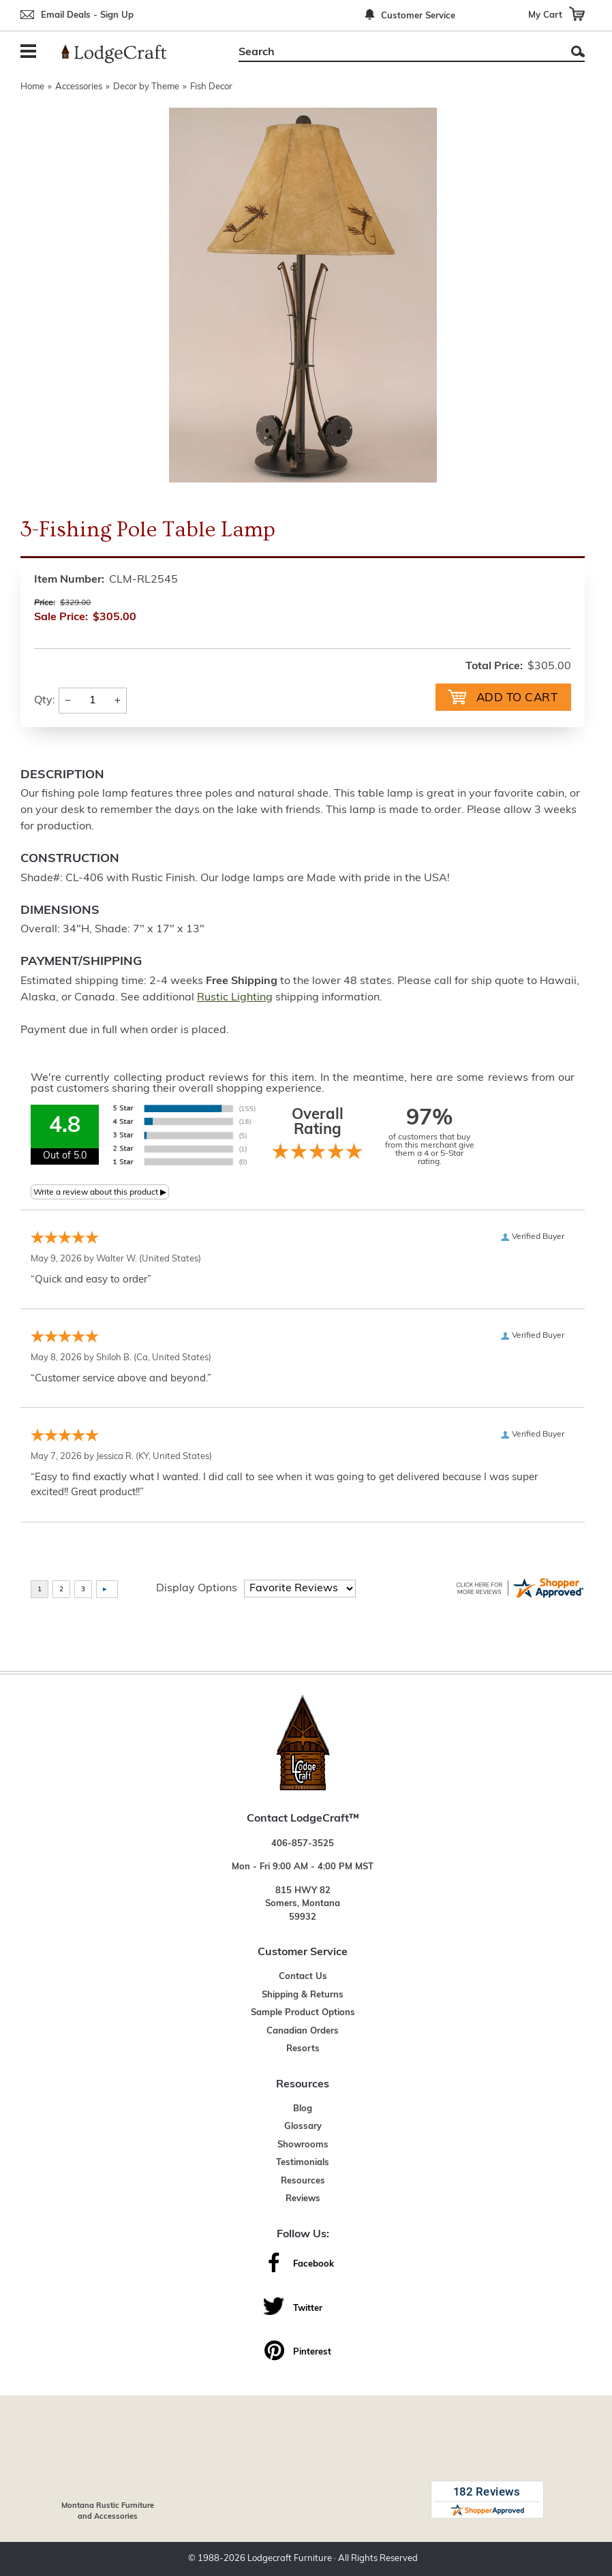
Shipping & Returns (302, 1995)
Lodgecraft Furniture (289, 2558)
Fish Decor (211, 86)
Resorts (303, 2048)
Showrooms (302, 2145)
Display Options (196, 1588)
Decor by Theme (146, 86)
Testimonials (302, 2162)
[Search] (396, 52)
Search (578, 51)
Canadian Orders (302, 2031)
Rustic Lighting (235, 997)
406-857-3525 (302, 1843)
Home (32, 86)
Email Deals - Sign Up (87, 15)
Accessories (78, 86)
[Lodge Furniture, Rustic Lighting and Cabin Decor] (122, 53)
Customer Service (418, 16)
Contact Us (303, 1976)
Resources (303, 2181)
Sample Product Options (303, 2012)
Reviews (303, 2198)
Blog (302, 2108)
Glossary (303, 2126)
